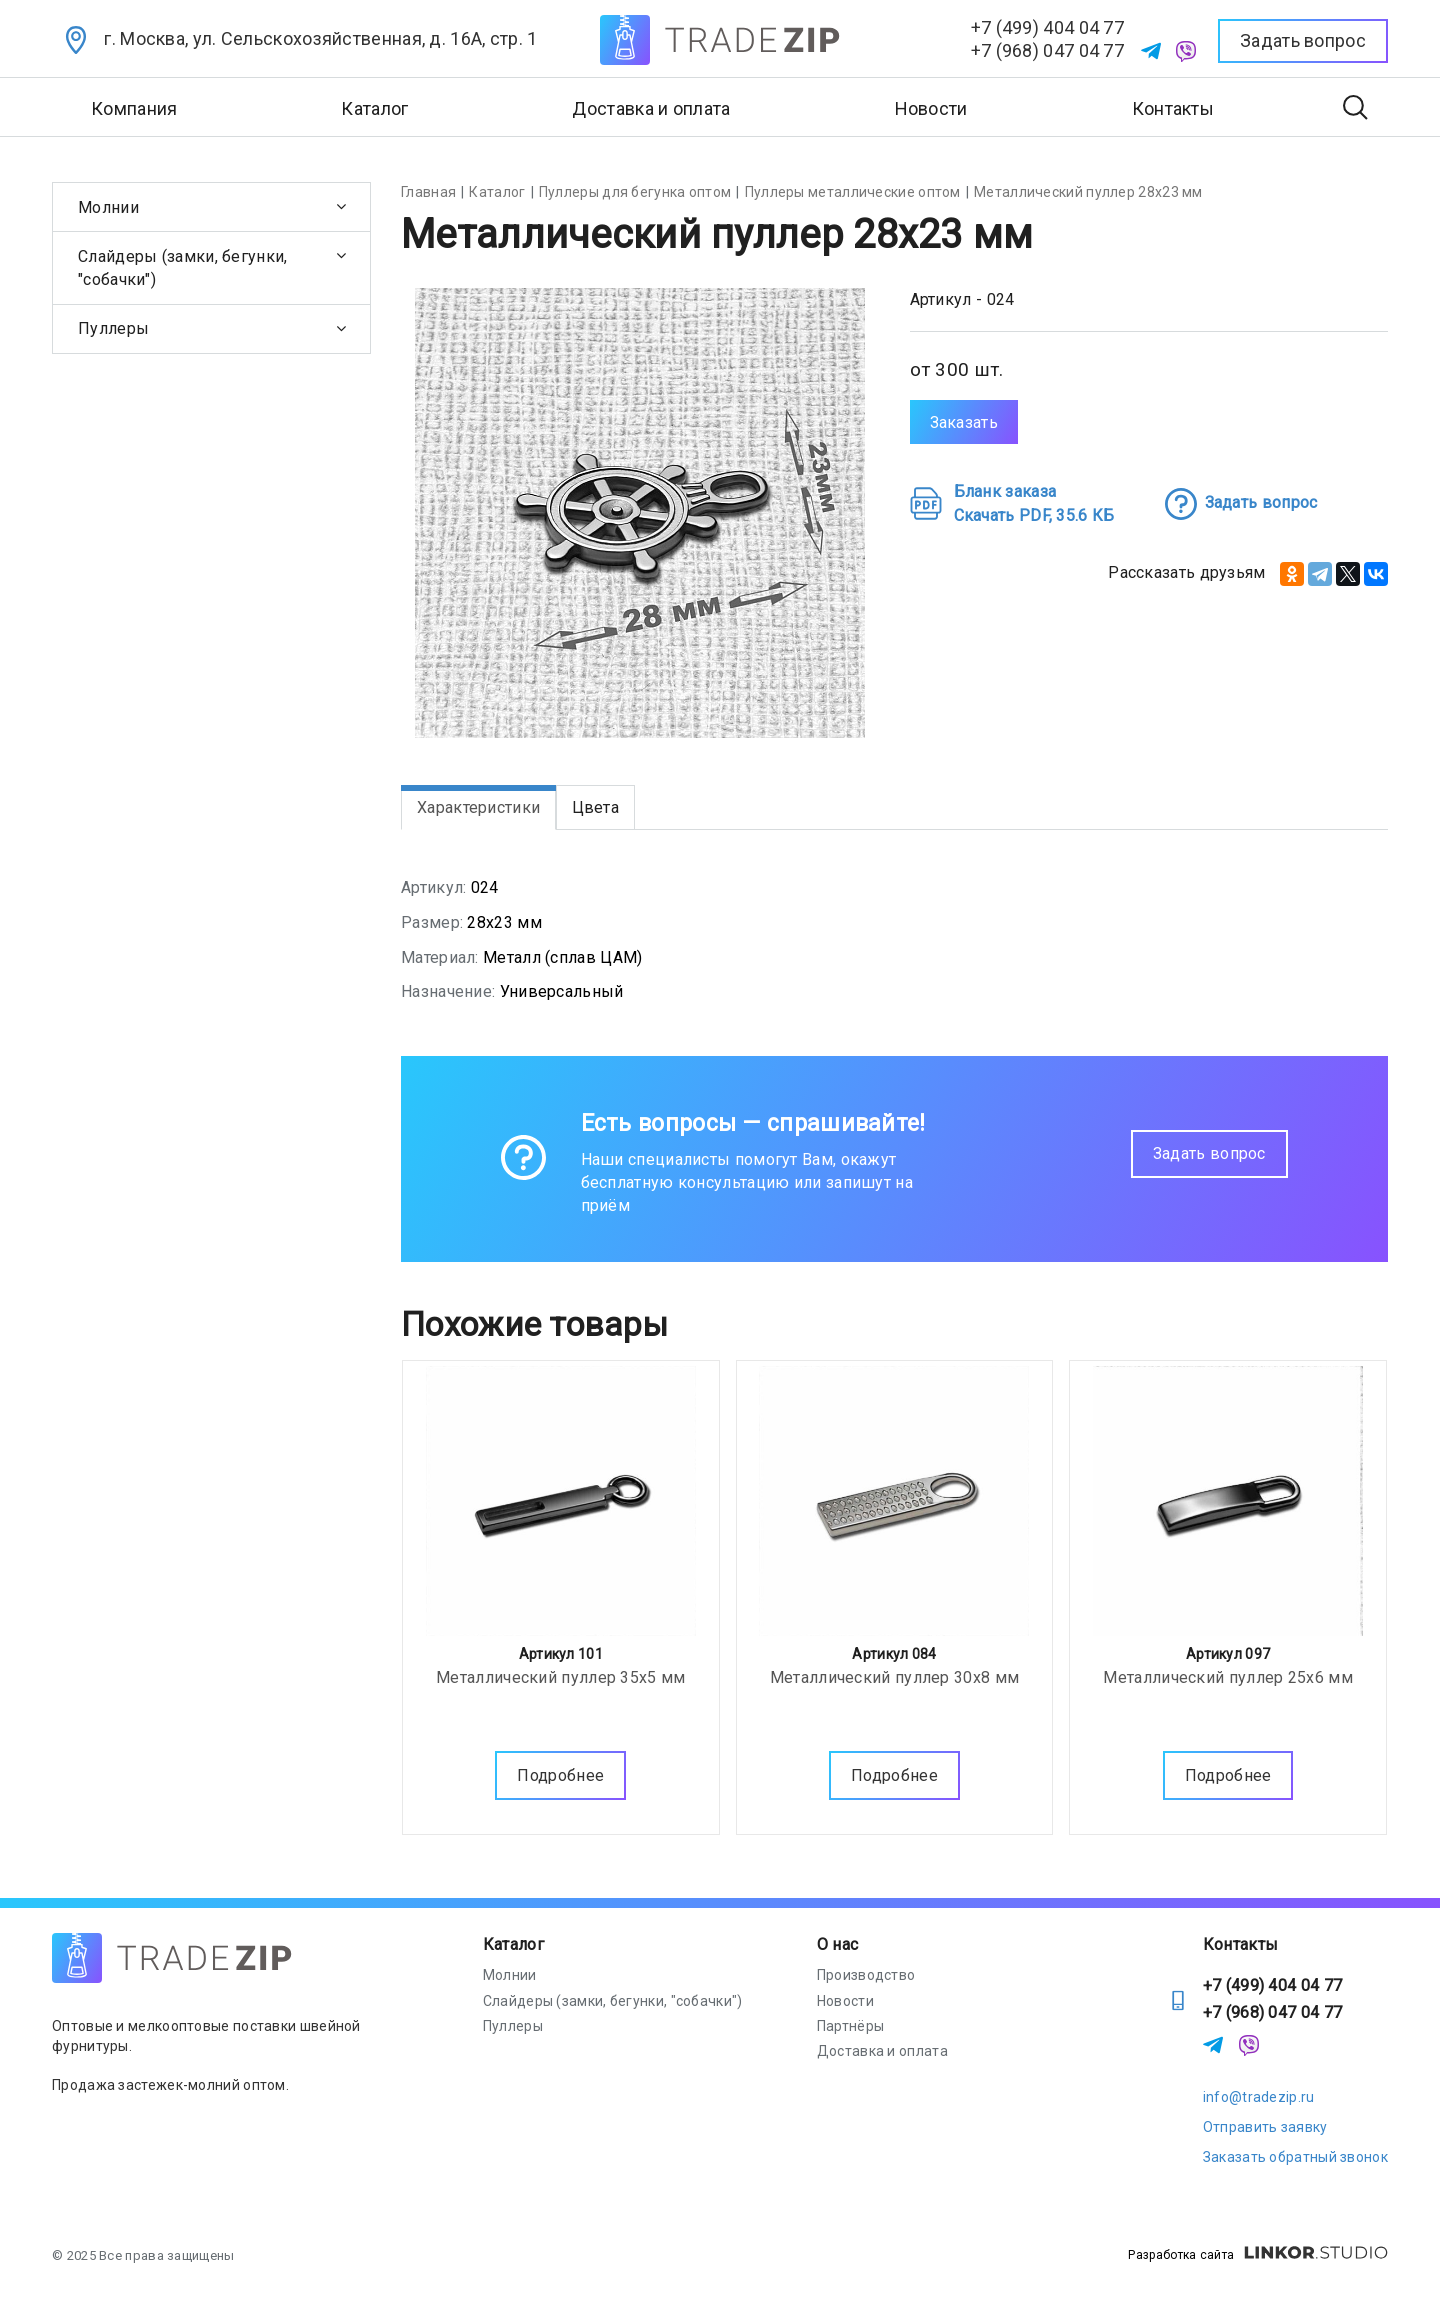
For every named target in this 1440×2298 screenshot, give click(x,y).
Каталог (513, 1944)
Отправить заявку (1265, 2127)
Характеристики (478, 807)
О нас (838, 1944)
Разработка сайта (1258, 2255)
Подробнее (560, 1771)
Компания (134, 108)
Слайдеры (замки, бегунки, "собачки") (183, 268)
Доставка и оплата (651, 108)
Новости (931, 108)
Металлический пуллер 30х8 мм (894, 1673)
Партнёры (850, 2026)
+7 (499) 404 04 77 (1047, 27)
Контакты (1173, 108)
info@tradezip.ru (1259, 2097)
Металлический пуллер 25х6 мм (1227, 1673)
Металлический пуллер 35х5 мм (560, 1673)
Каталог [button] (374, 108)
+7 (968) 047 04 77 (1047, 50)
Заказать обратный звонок (1295, 2157)
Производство (866, 1975)
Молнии (108, 207)
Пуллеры (113, 328)
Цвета (596, 807)
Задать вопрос (1209, 1153)
